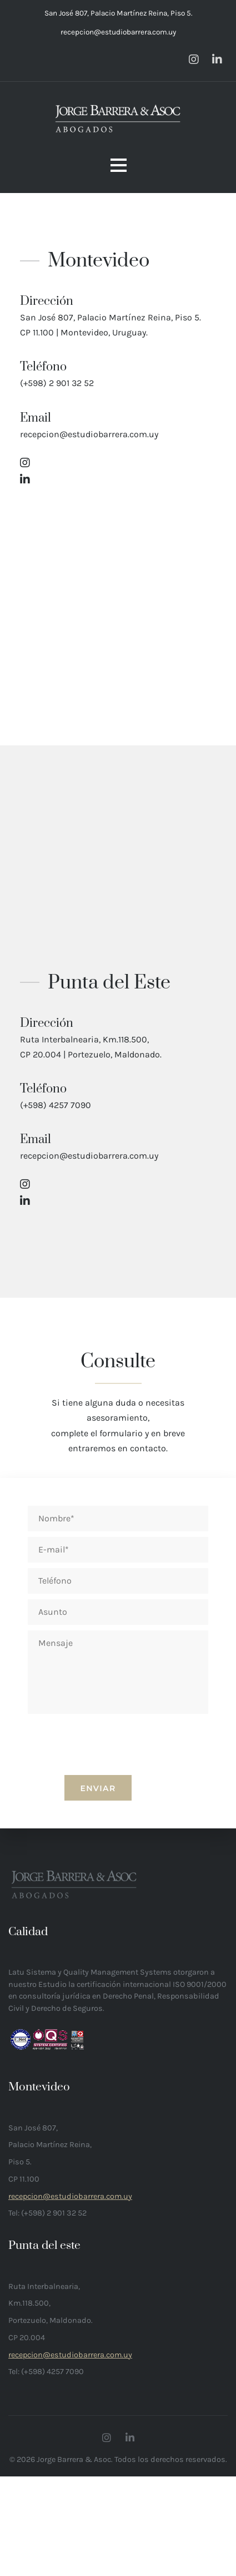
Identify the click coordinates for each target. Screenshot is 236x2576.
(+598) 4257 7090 (55, 1105)
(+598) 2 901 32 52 (57, 383)
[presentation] (118, 1806)
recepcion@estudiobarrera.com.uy (118, 32)
